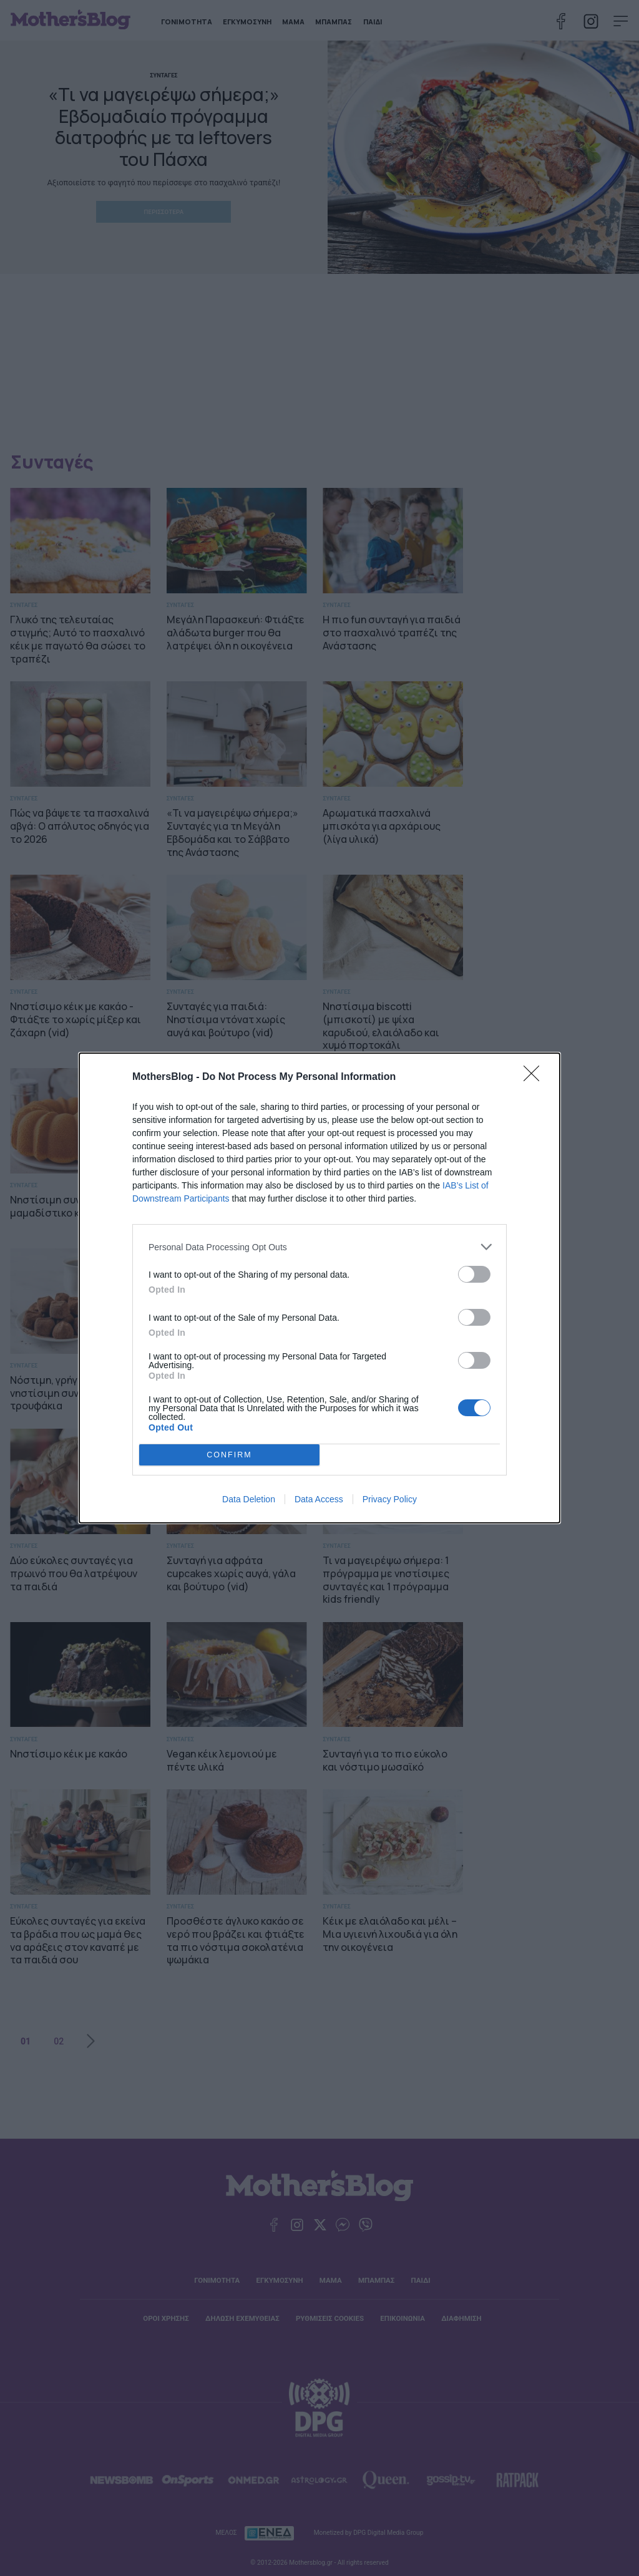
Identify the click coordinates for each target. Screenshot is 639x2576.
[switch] (474, 1274)
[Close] (535, 1077)
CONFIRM (229, 1455)
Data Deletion (248, 1499)
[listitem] (319, 1246)
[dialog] (319, 1288)
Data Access (319, 1499)
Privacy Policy (390, 1499)
